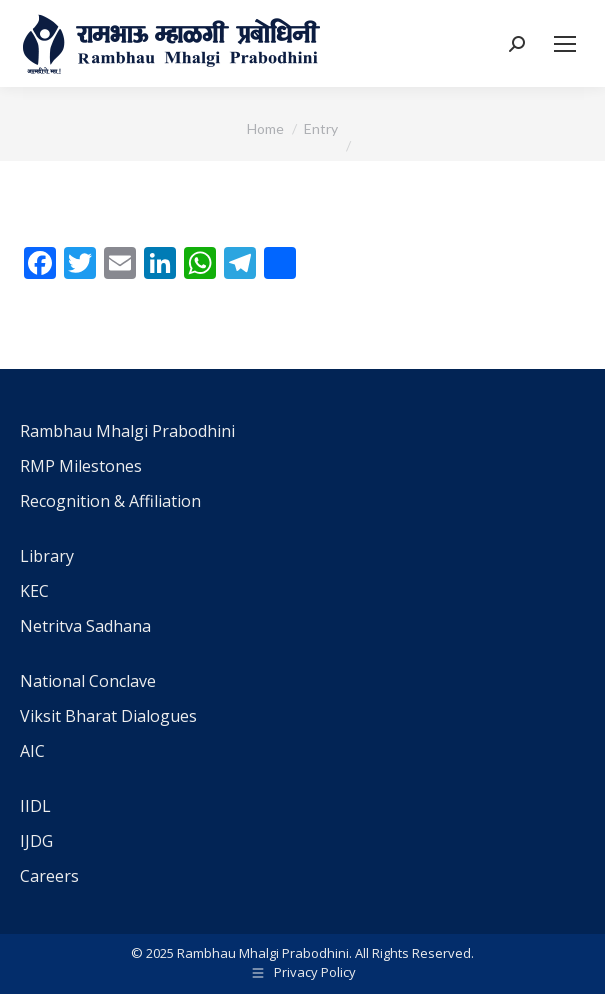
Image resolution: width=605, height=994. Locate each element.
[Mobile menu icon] (565, 44)
